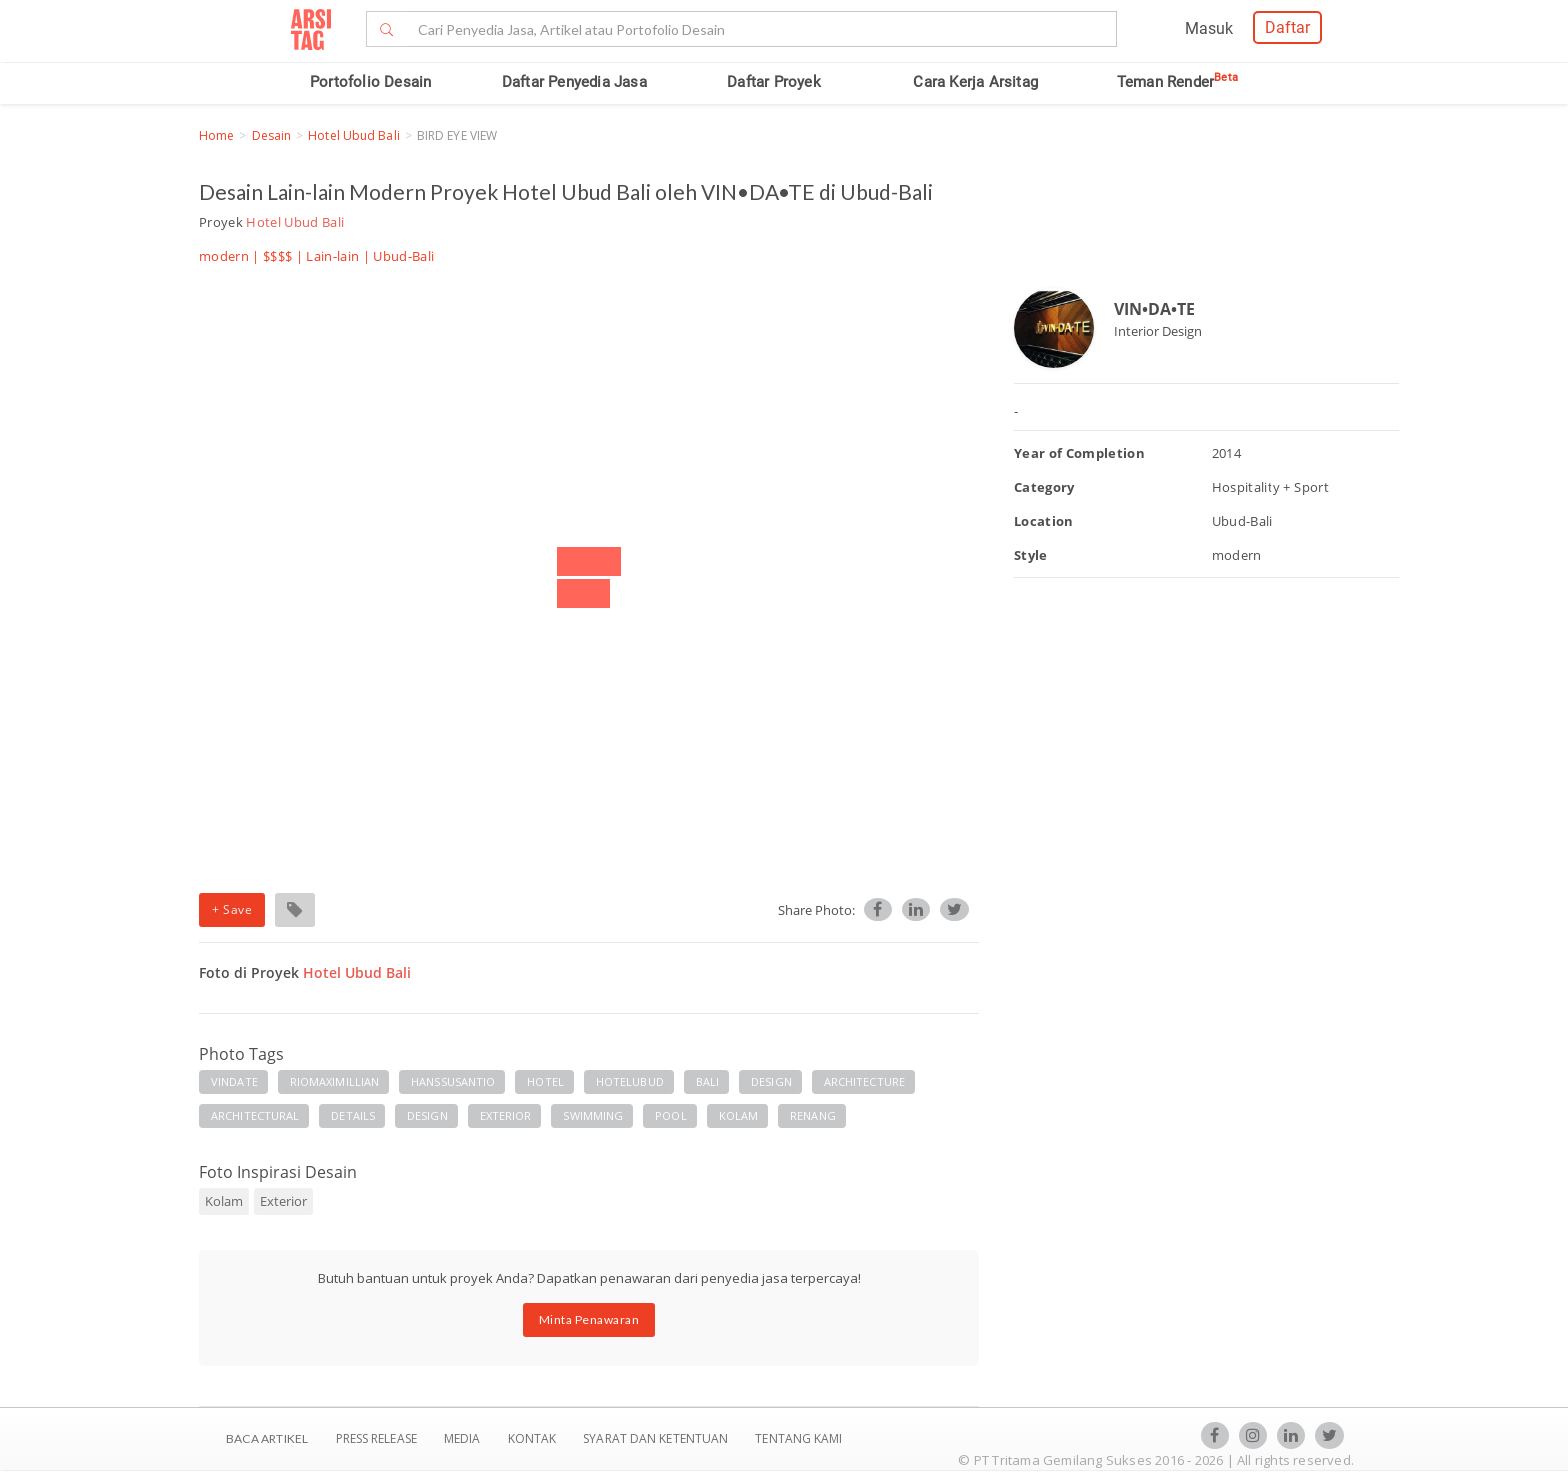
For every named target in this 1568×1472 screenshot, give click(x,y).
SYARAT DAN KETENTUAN (657, 1438)
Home (216, 135)
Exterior (283, 1201)
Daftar (1287, 27)
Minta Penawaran (589, 1319)
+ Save (232, 909)
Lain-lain (332, 256)
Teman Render (1177, 82)
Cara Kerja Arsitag (975, 82)
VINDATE (234, 1081)
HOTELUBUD (630, 1081)
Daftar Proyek (774, 82)
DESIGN (771, 1081)
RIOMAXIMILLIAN (334, 1081)
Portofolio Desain (370, 82)
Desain (272, 135)
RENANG (813, 1115)
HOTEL (545, 1081)
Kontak (534, 1438)
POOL (670, 1115)
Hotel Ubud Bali (354, 135)
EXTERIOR (506, 1115)
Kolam (224, 1201)
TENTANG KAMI (798, 1438)
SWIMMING (593, 1115)
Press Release (376, 1438)
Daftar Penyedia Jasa (574, 82)
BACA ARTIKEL (267, 1438)
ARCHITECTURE (864, 1081)
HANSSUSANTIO (453, 1081)
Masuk (1209, 28)
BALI (707, 1081)
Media (464, 1438)
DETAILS (353, 1115)
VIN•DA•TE (1154, 309)
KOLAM (739, 1115)
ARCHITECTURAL (255, 1115)
